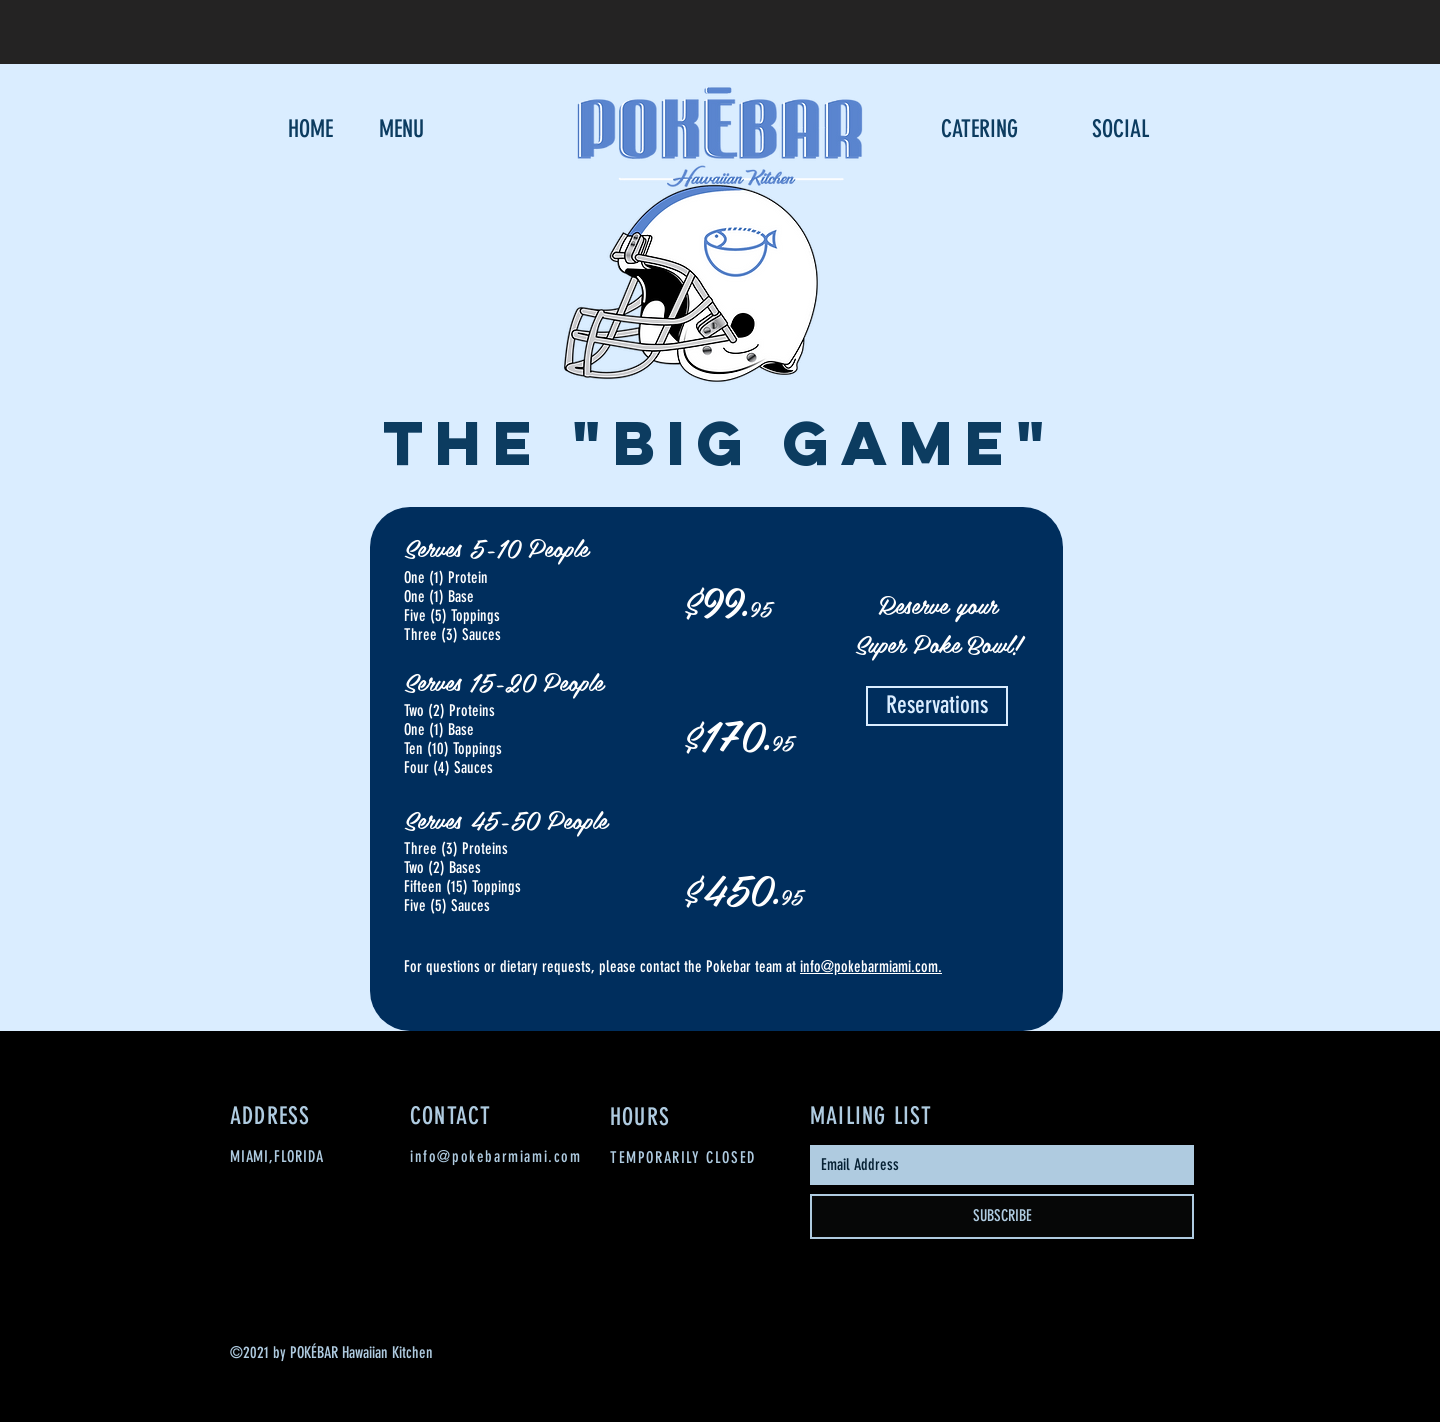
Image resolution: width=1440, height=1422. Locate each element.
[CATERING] (979, 129)
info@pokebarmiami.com (869, 966)
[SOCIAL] (1120, 129)
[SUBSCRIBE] (1002, 1216)
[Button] (1121, 27)
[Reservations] (937, 706)
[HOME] (310, 129)
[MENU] (401, 129)
